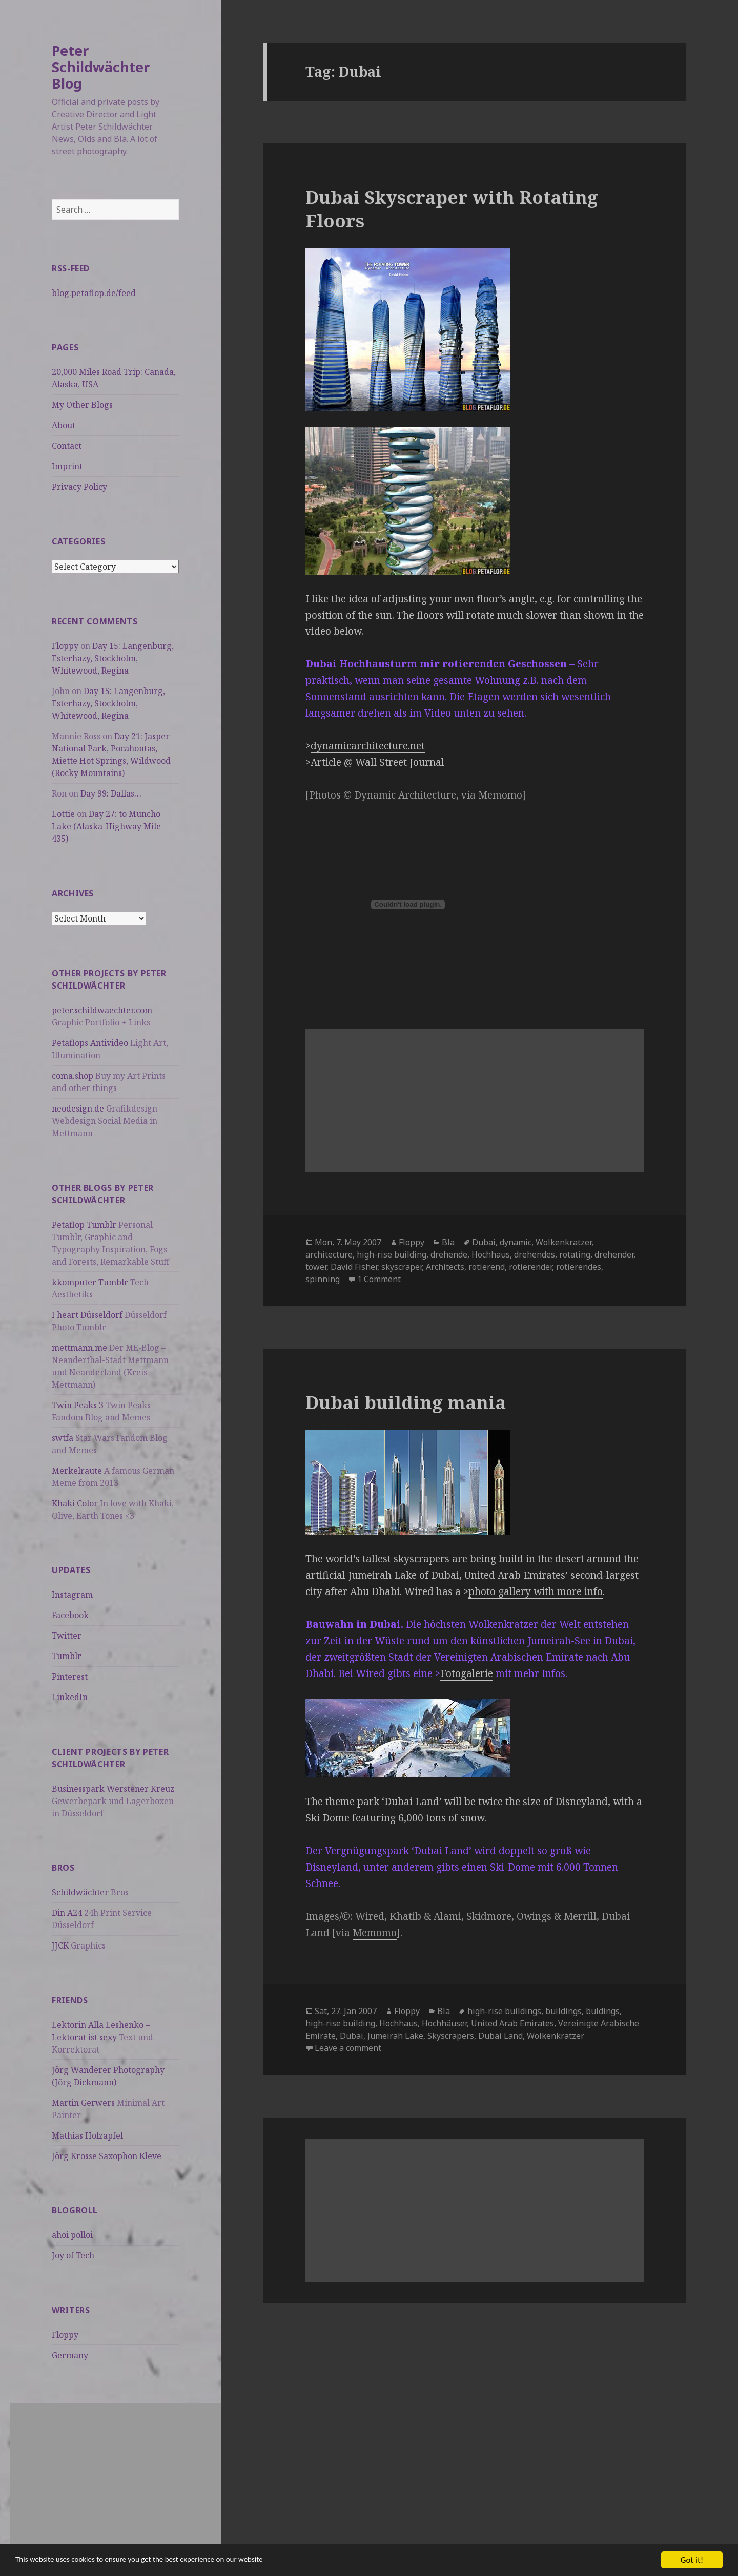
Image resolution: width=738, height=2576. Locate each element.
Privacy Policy (79, 486)
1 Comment (379, 1279)
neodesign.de (78, 1108)
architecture (329, 1254)
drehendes (534, 1254)
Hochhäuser (444, 2023)
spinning (322, 1279)
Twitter (66, 1635)
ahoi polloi (72, 2234)
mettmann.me (79, 1347)
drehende (448, 1254)
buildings (563, 2011)
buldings (603, 2011)
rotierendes (578, 1266)
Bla (448, 1242)
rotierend (486, 1266)
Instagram (72, 1594)
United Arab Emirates (512, 2023)
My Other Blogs (82, 404)
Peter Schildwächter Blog (101, 67)
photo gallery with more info (535, 1591)
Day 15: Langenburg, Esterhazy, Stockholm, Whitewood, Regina (113, 658)
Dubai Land (500, 2035)
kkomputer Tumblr (90, 1282)
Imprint (67, 466)
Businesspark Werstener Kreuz (113, 1788)
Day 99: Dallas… (110, 793)
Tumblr (66, 1656)
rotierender (530, 1266)
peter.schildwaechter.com (102, 1010)
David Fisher (354, 1266)
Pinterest (70, 1676)
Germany (70, 2355)
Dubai (484, 1242)
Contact (66, 445)
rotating (574, 1254)
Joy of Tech (73, 2255)
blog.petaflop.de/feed (94, 293)
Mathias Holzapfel (87, 2135)
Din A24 (67, 1912)
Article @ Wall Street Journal (377, 762)
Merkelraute (77, 1470)
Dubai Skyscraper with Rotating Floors (451, 209)
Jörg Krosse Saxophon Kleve (106, 2156)
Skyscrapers (450, 2035)
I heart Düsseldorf (87, 1315)
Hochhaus (490, 1254)
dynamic (515, 1242)
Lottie (63, 814)
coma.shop (72, 1075)
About (63, 425)
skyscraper (401, 1266)
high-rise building (391, 1254)
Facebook (70, 1615)
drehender (613, 1254)
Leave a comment (348, 2048)
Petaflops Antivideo (90, 1043)
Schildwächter (80, 1892)
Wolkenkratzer (563, 1242)
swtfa (62, 1437)
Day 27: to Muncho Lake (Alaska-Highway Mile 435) (106, 826)
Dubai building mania (405, 1402)
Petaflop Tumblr (84, 1224)
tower (315, 1266)
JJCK (60, 1945)
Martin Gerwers (83, 2102)
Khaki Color (75, 1503)
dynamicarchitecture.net (368, 745)
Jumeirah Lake (395, 2035)
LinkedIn (70, 1697)
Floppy (65, 646)
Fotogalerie (466, 1673)
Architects (445, 1266)
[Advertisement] (115, 2475)
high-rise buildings (504, 2011)
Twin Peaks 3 (78, 1405)
